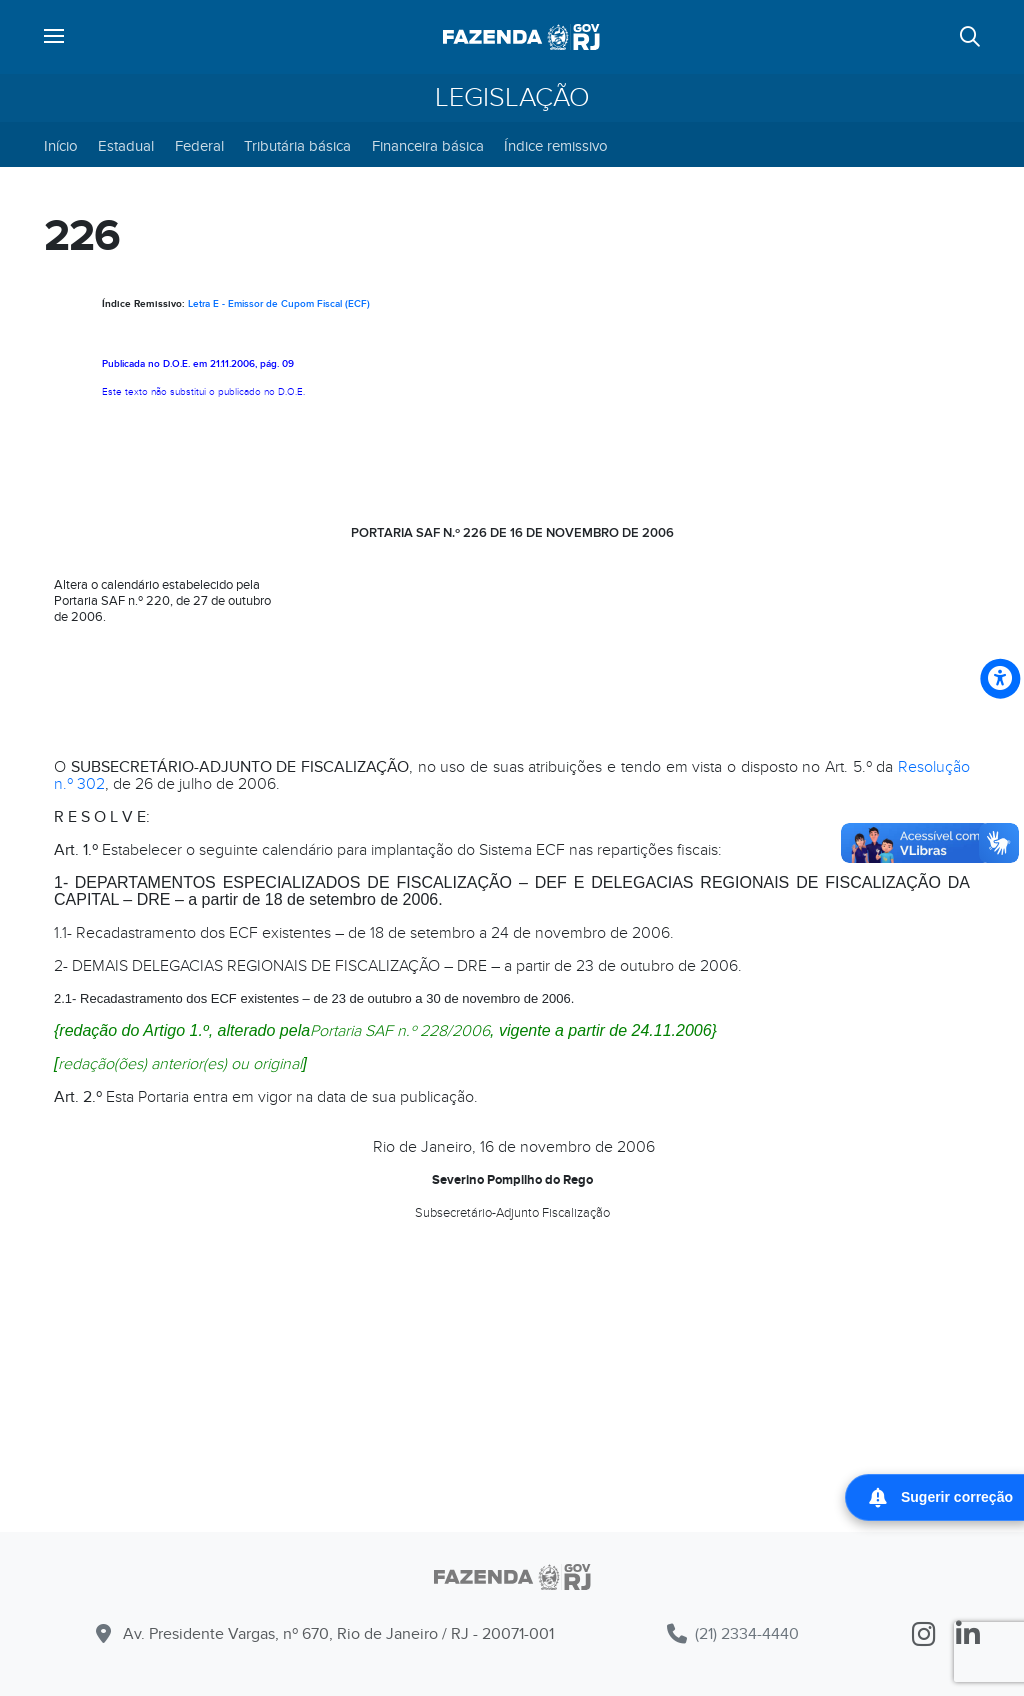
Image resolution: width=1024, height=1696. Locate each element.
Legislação (512, 98)
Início (61, 146)
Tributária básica (297, 146)
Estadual (126, 146)
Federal (199, 146)
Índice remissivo (556, 146)
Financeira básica (428, 146)
